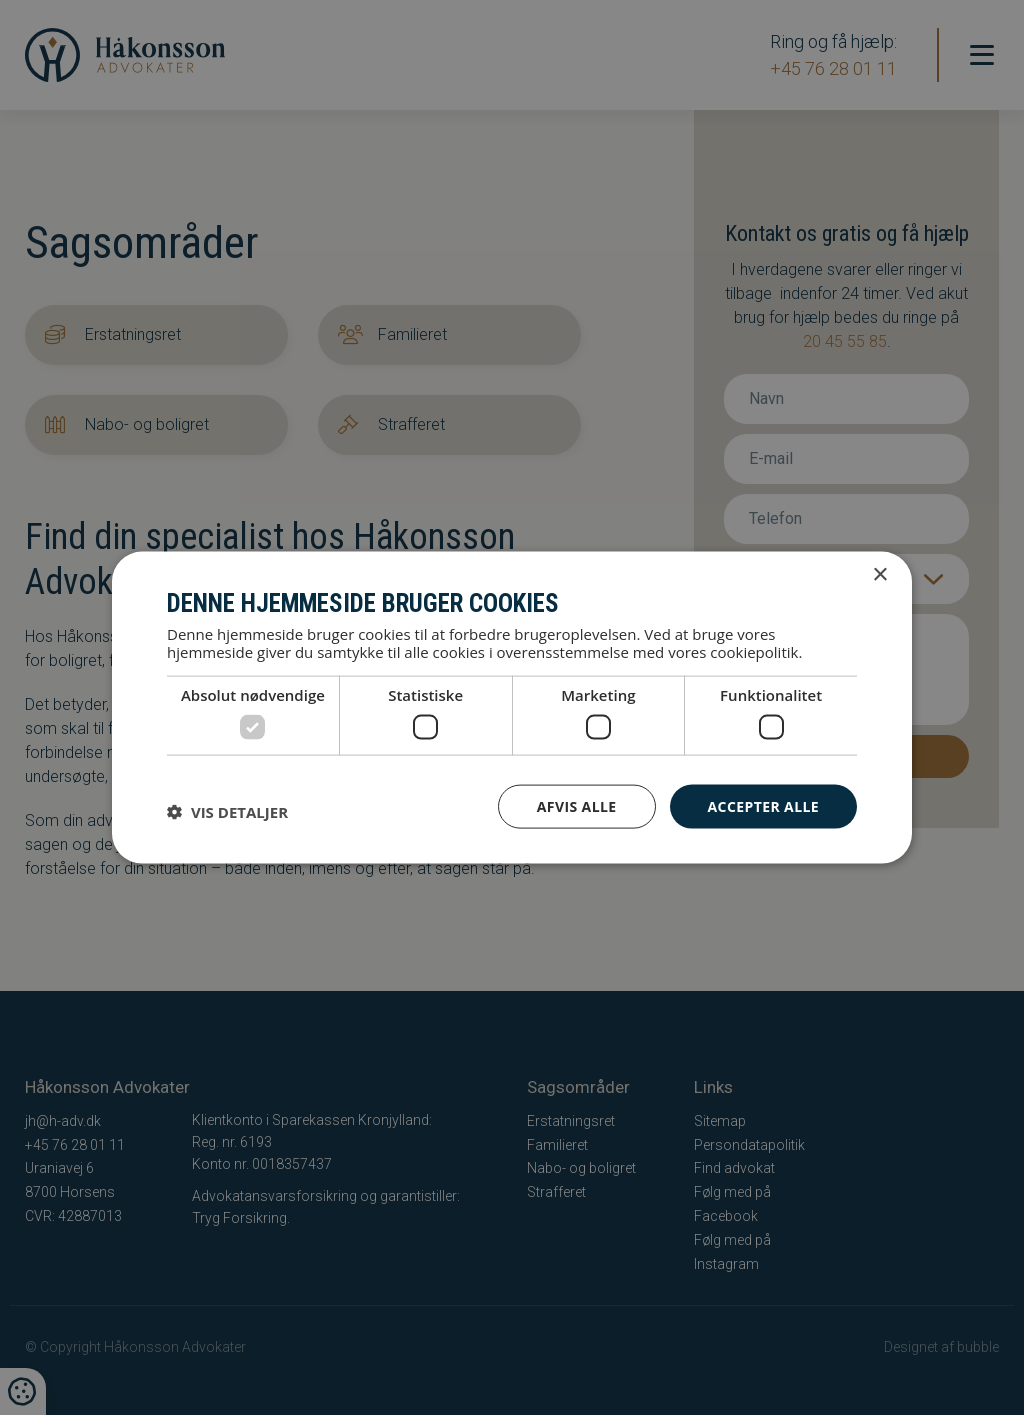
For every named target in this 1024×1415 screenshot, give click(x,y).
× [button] (879, 574)
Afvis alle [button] (577, 805)
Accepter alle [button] (763, 805)
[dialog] (512, 707)
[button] (227, 811)
